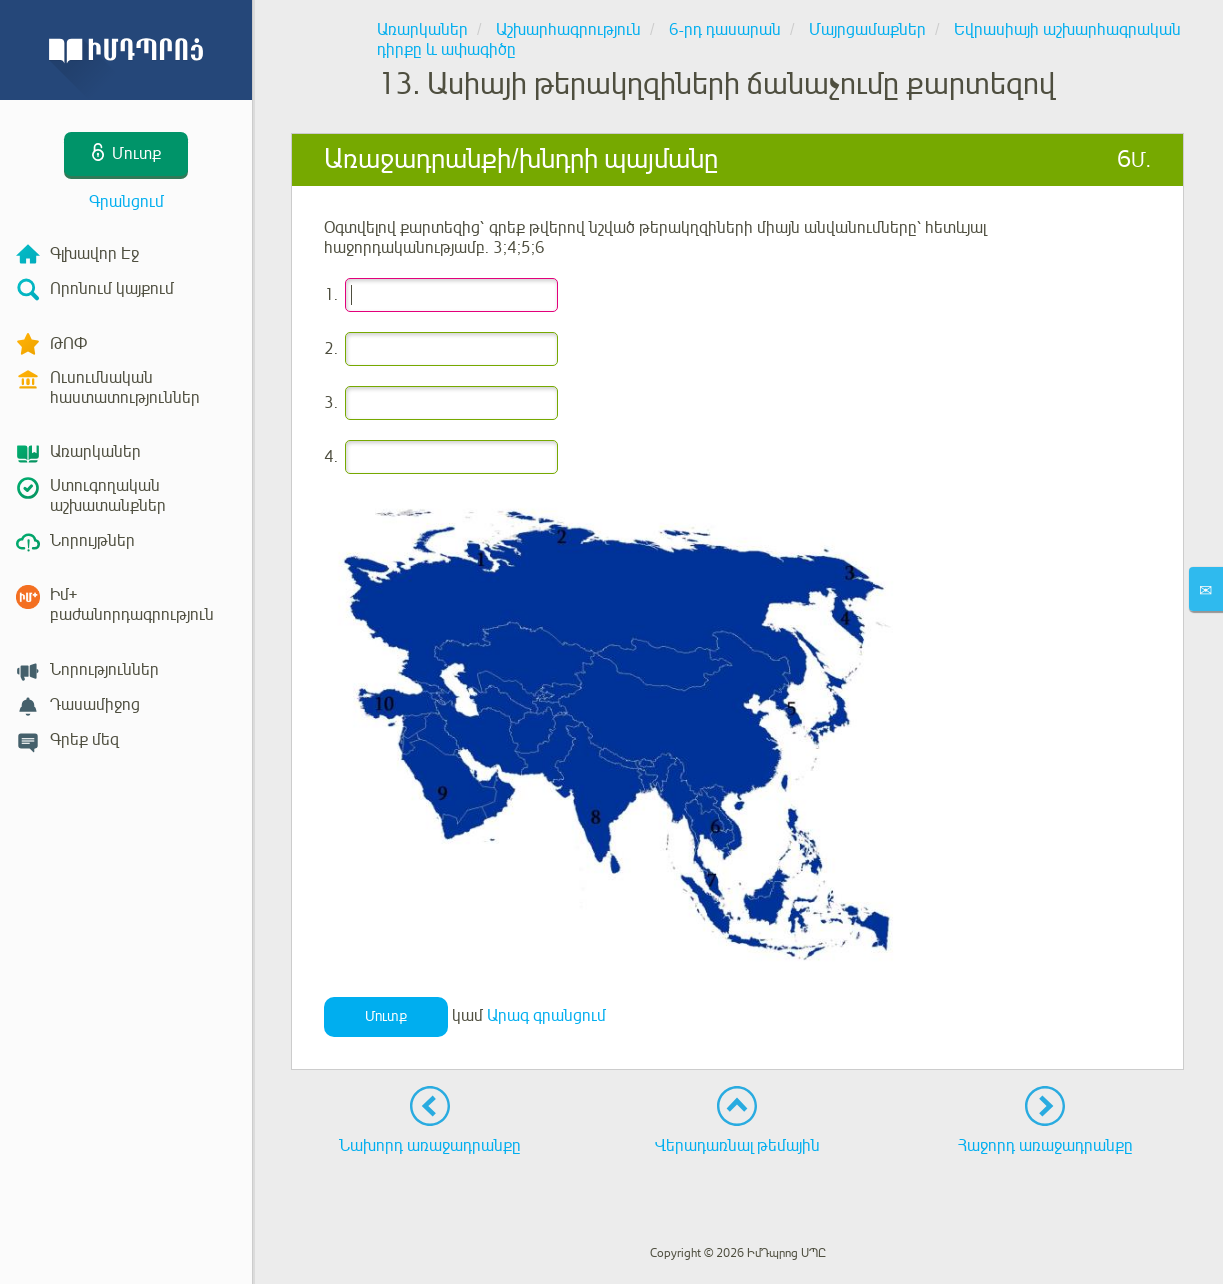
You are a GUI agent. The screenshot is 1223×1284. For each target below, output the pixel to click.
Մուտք (386, 1016)
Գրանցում (126, 202)
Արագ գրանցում (546, 1016)
